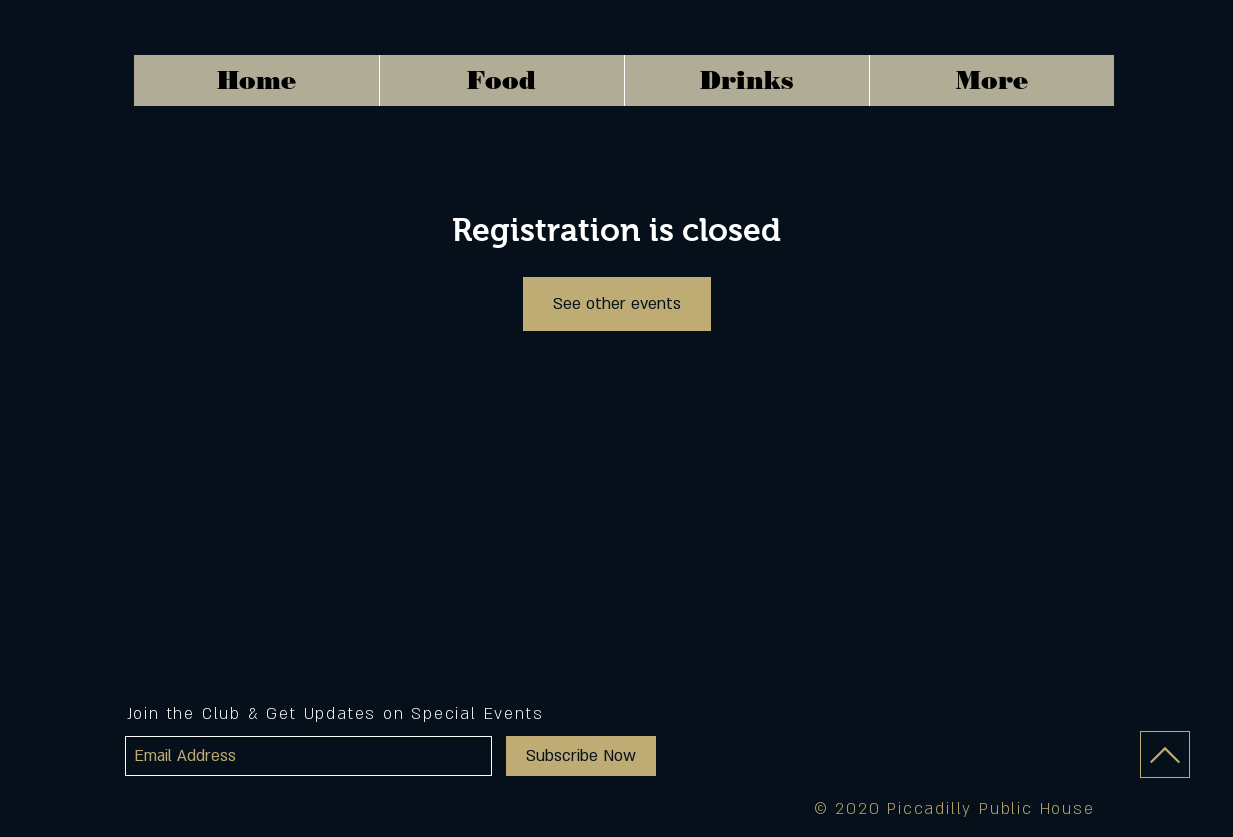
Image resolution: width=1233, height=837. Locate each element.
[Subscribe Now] (581, 756)
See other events (617, 304)
